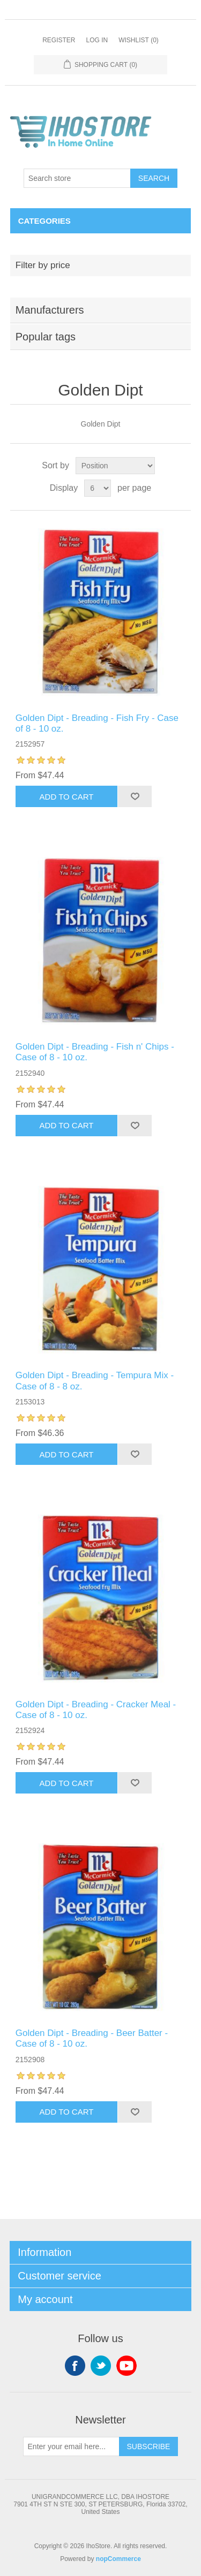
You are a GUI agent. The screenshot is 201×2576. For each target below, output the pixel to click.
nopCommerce (118, 2559)
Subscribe (148, 2446)
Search (153, 178)
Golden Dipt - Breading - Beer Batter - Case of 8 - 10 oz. (92, 2038)
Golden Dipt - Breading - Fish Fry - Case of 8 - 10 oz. (97, 723)
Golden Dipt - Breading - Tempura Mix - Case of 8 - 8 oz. (95, 1380)
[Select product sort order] (115, 465)
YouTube (126, 2365)
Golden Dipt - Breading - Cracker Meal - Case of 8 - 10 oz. (96, 1709)
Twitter (101, 2365)
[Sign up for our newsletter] (71, 2446)
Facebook (75, 2365)
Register (58, 40)
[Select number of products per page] (97, 488)
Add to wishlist (134, 796)
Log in (97, 40)
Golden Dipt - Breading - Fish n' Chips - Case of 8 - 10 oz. (95, 1052)
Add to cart (67, 796)
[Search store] (77, 178)
